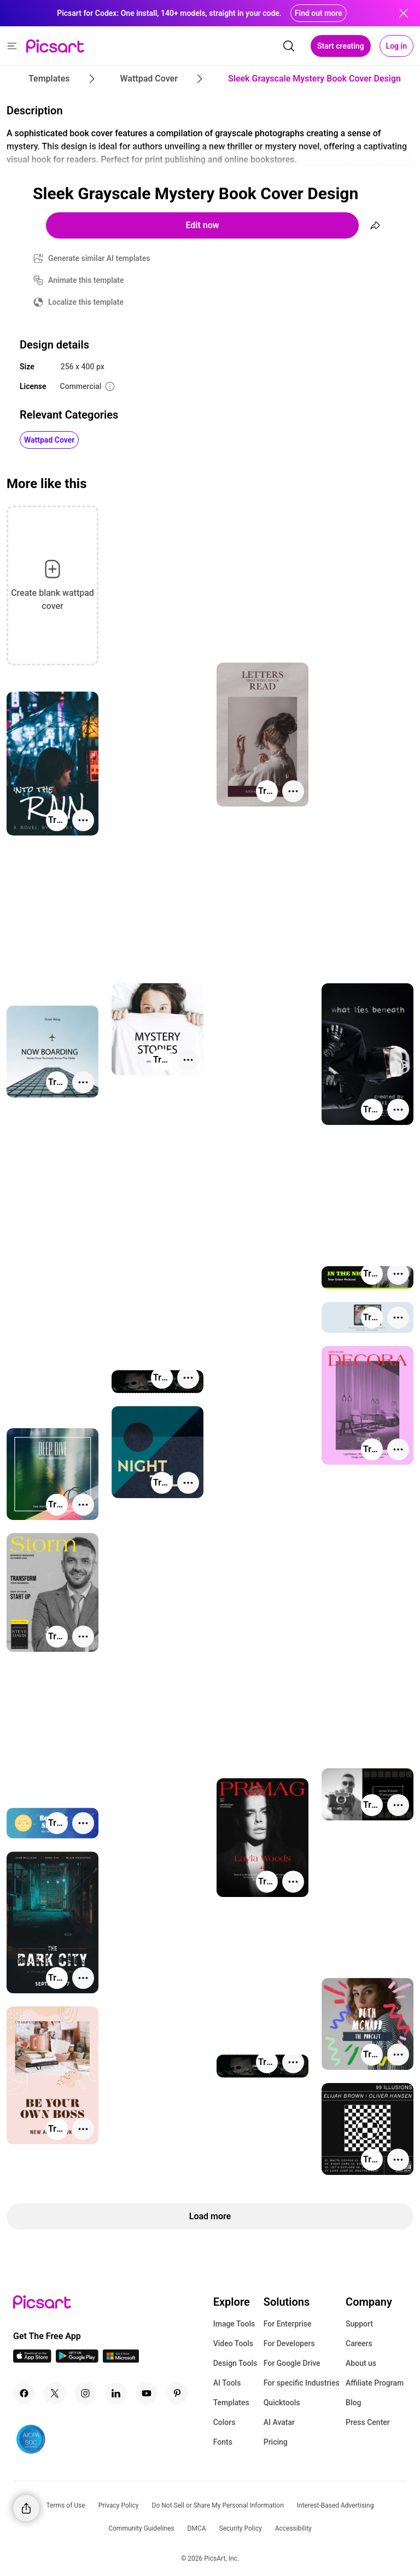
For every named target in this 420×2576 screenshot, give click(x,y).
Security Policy (240, 2528)
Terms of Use (65, 2505)
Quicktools (282, 2402)
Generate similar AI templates (99, 258)
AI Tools (227, 2382)
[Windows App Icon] (121, 2359)
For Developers (289, 2343)
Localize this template (86, 302)
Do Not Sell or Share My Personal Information (218, 2505)
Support (359, 2323)
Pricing (276, 2442)
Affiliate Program (375, 2382)
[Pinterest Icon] (177, 2393)
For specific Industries (302, 2382)
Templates (231, 2402)
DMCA (197, 2528)
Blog (353, 2402)
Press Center (368, 2422)
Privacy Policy (118, 2505)
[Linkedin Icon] (116, 2393)
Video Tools (233, 2343)
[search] (289, 46)
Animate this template (86, 280)
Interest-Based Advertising (335, 2505)
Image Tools (234, 2323)
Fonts (222, 2442)
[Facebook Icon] (24, 2393)
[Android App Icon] (77, 2359)
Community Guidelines (141, 2528)
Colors (224, 2422)
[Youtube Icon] (147, 2393)
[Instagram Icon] (85, 2393)
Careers (359, 2343)
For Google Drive (292, 2363)
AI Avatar (279, 2422)
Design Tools (235, 2363)
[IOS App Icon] (32, 2359)
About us (361, 2363)
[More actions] (293, 791)
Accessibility (293, 2528)
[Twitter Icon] (55, 2393)
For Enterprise (288, 2323)
